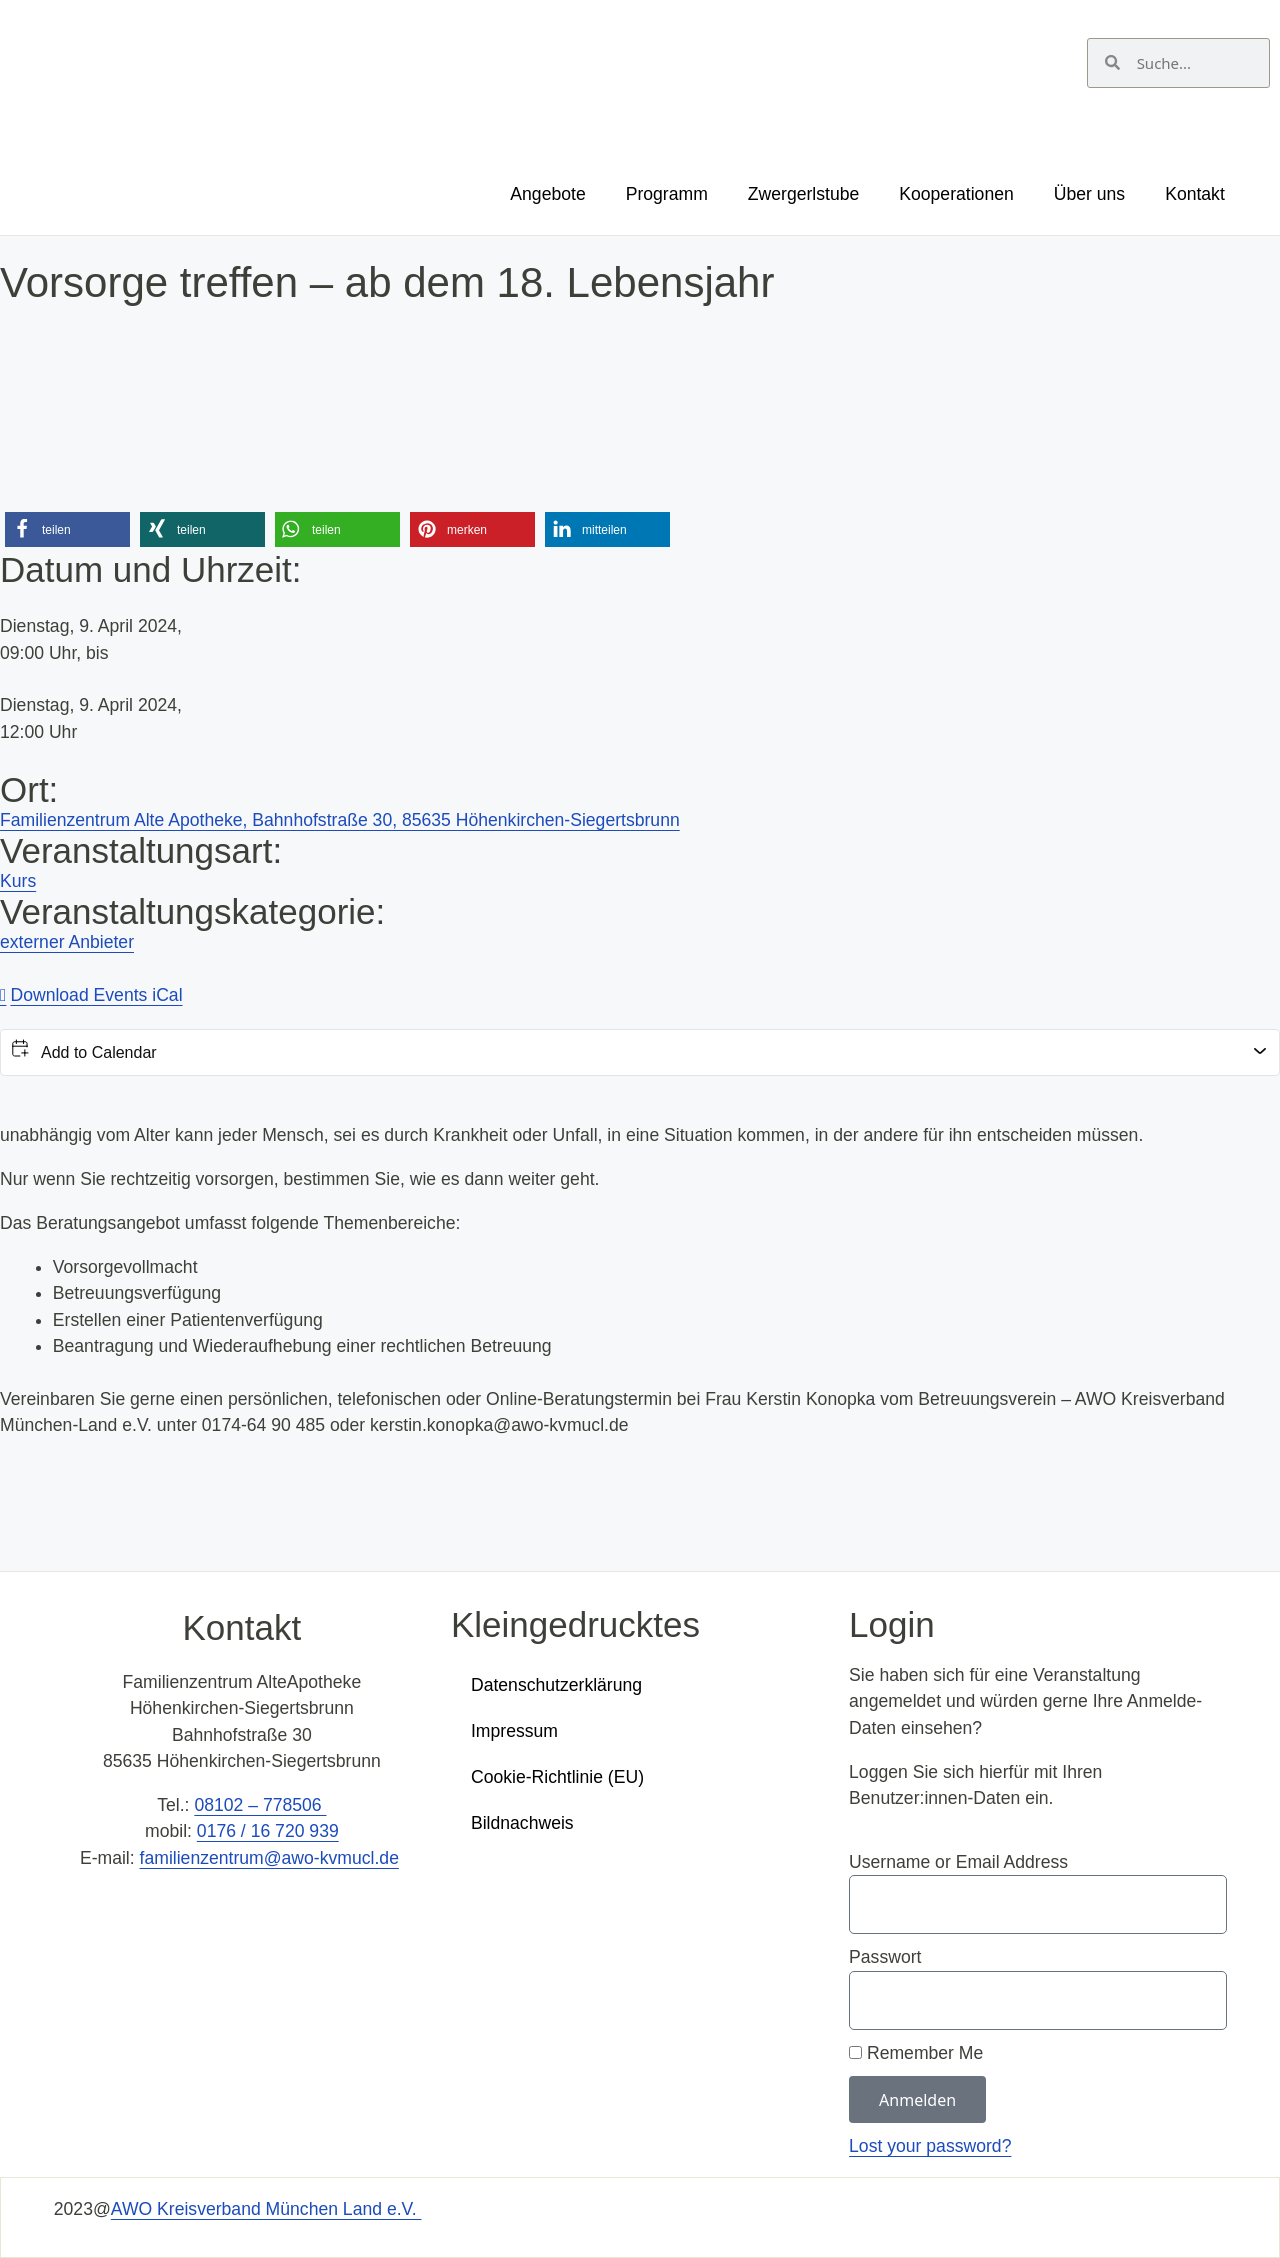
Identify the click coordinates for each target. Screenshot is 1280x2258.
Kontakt (1195, 194)
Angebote (547, 194)
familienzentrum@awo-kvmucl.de (269, 1858)
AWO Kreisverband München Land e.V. (266, 2209)
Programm (667, 194)
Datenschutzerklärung (556, 1685)
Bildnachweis (522, 1823)
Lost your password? (930, 2146)
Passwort (885, 1957)
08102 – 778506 (260, 1805)
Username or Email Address (958, 1862)
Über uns (1089, 194)
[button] (67, 529)
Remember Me (916, 2053)
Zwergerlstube (803, 194)
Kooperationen (956, 194)
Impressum (514, 1731)
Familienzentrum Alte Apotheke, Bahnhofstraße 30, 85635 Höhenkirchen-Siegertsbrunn (340, 820)
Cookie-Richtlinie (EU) (557, 1777)
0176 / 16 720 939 (268, 1831)
